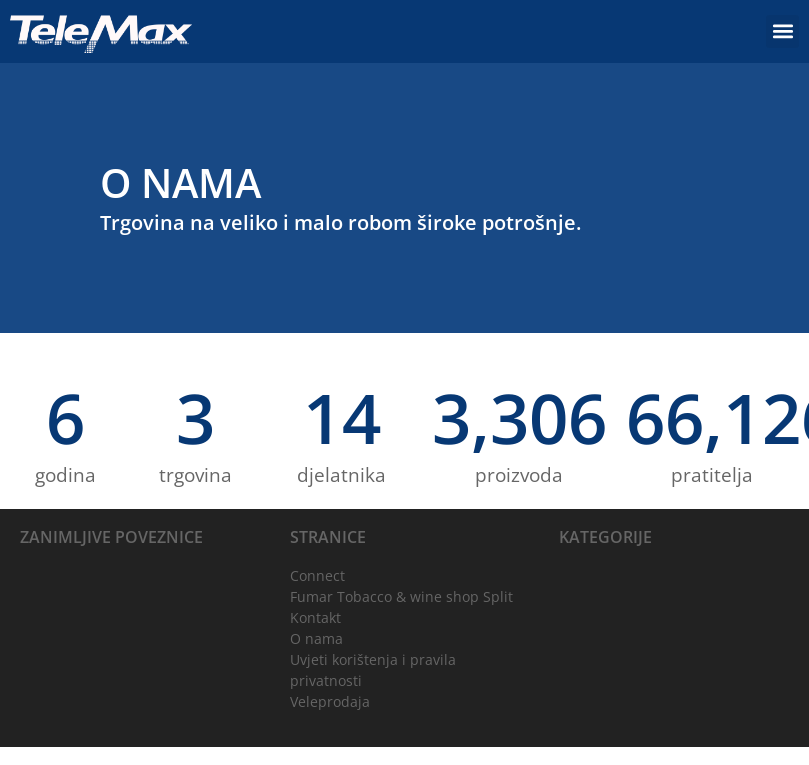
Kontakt (315, 617)
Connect (317, 575)
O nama (316, 638)
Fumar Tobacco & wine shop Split (401, 596)
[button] (782, 31)
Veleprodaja (330, 701)
